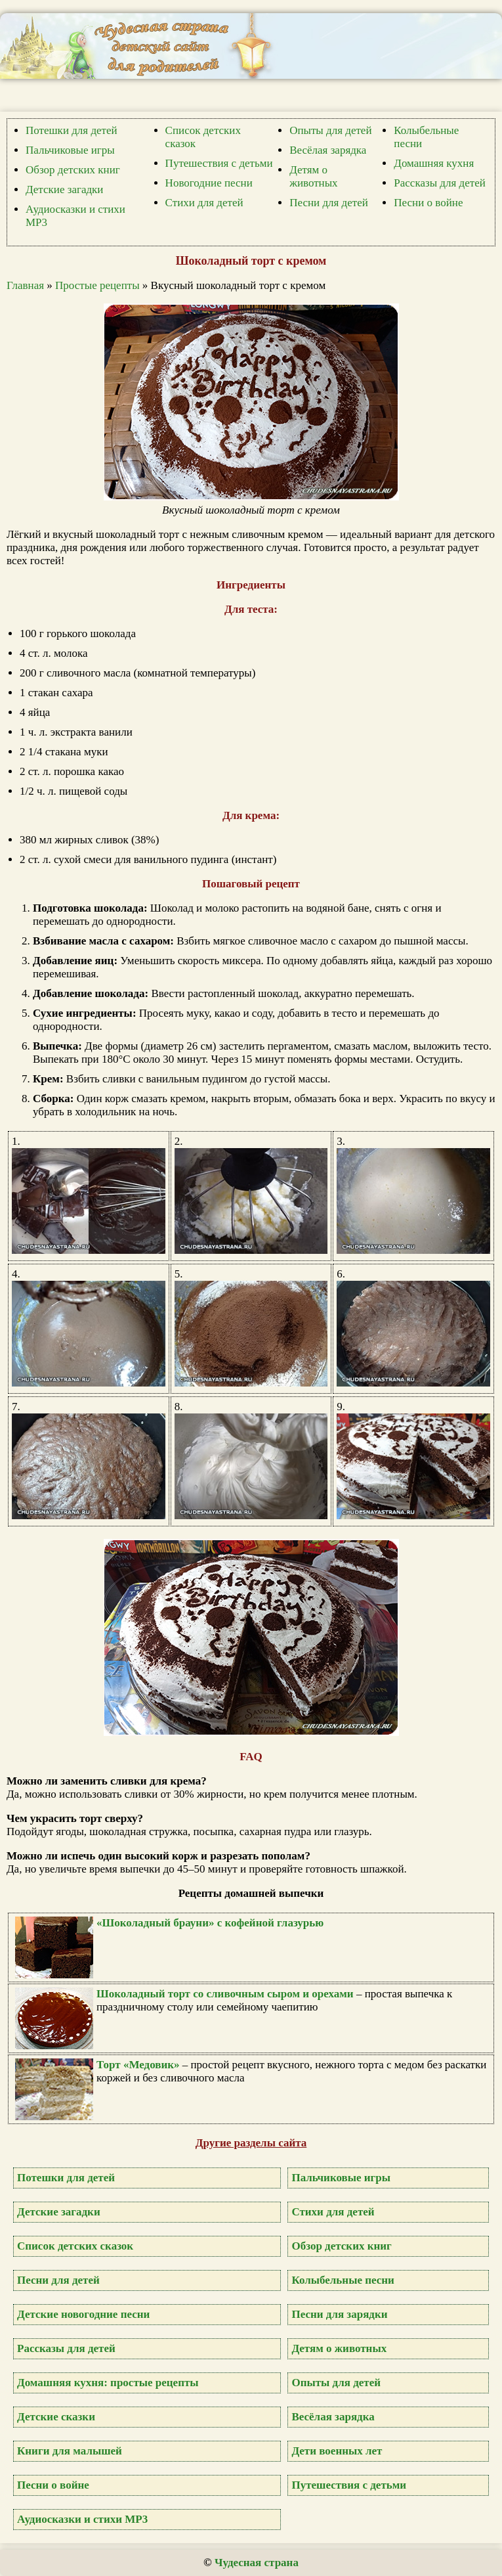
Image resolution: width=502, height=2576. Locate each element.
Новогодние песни (209, 183)
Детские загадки (64, 189)
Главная (25, 285)
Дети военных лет (336, 2451)
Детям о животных (313, 176)
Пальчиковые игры (70, 150)
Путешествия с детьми (219, 163)
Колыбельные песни (342, 2280)
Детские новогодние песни (83, 2314)
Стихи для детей (204, 202)
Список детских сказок (75, 2246)
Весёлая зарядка (327, 150)
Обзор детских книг (73, 170)
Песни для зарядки (339, 2314)
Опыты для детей (330, 130)
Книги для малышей (69, 2451)
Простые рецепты (97, 285)
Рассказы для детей (440, 183)
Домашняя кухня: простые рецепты (108, 2382)
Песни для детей (328, 202)
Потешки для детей (71, 130)
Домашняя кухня (434, 163)
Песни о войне (428, 202)
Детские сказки (56, 2416)
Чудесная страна (257, 2562)
